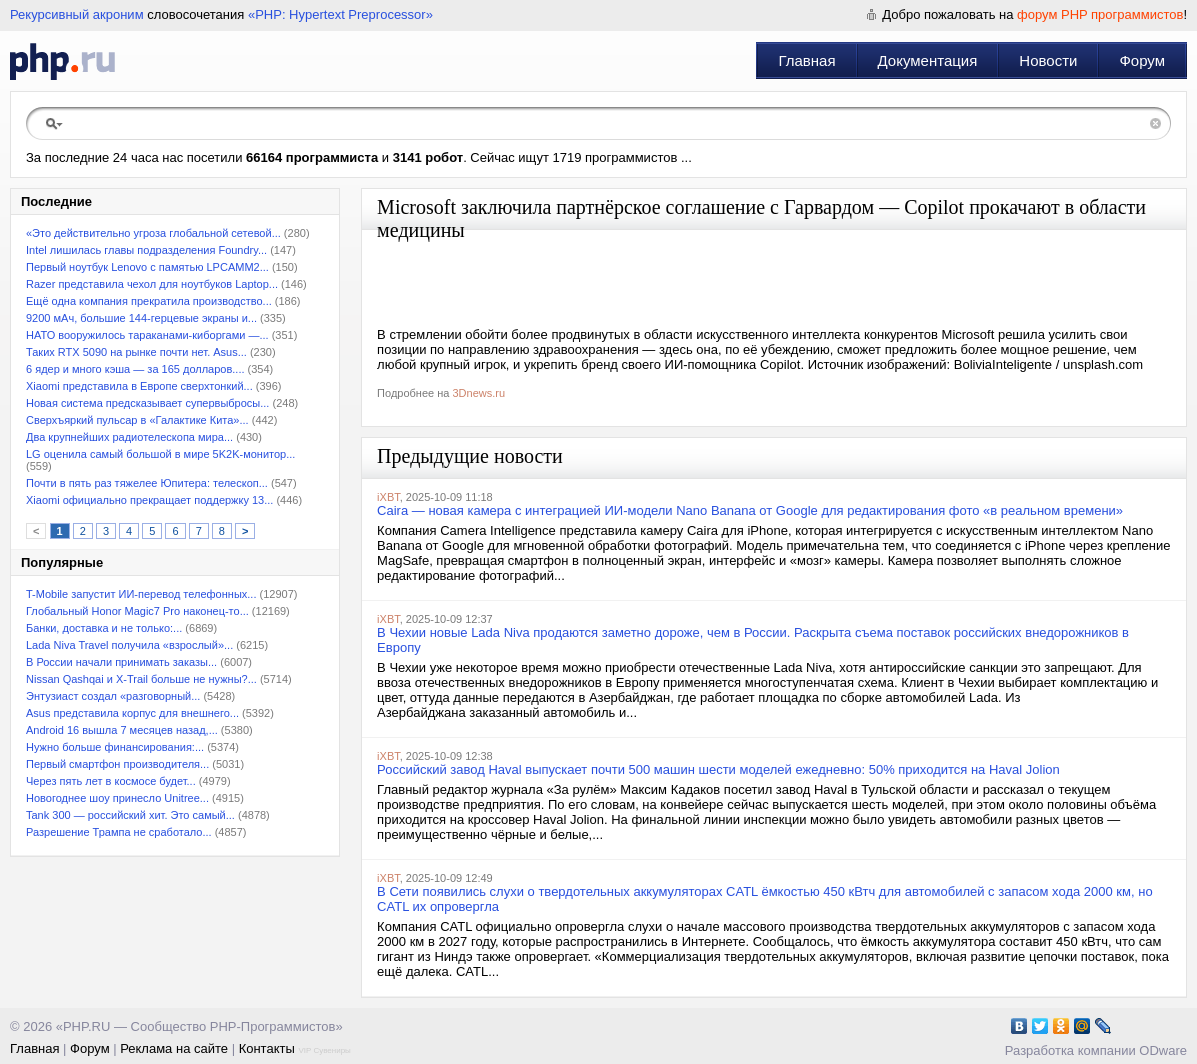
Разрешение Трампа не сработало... (119, 832)
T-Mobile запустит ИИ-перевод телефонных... (141, 594)
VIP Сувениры (324, 1050)
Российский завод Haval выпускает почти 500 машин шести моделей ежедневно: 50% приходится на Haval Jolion (718, 769)
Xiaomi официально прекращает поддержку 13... (149, 500)
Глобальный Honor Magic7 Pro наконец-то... (137, 611)
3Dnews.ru (478, 393)
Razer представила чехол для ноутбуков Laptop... (152, 284)
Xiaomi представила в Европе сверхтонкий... (139, 386)
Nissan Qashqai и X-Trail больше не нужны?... (141, 679)
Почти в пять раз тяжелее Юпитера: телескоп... (147, 483)
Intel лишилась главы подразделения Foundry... (146, 250)
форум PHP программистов (1100, 14)
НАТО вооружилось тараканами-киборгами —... (147, 335)
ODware (1163, 1050)
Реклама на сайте (174, 1048)
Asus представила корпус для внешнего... (132, 713)
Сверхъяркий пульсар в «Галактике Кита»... (137, 420)
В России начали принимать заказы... (121, 662)
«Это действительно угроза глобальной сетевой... (153, 233)
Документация (928, 60)
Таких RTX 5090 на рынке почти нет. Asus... (136, 352)
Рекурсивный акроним (77, 14)
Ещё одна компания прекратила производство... (149, 301)
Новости (1048, 60)
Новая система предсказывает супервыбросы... (147, 403)
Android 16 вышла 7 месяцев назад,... (122, 730)
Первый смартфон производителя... (117, 764)
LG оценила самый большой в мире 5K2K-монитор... (160, 454)
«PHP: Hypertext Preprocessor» (340, 14)
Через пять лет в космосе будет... (111, 781)
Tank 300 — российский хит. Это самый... (130, 815)
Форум (1142, 60)
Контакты (267, 1048)
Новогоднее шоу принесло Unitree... (117, 798)
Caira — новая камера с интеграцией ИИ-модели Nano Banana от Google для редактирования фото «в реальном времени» (750, 510)
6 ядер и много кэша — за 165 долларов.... (135, 369)
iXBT (388, 497)
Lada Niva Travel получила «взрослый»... (129, 645)
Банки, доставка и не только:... (104, 628)
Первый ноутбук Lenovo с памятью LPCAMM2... (147, 267)
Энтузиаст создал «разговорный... (113, 696)
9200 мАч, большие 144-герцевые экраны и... (141, 318)
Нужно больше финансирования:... (115, 747)
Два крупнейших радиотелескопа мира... (129, 437)
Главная (806, 60)
